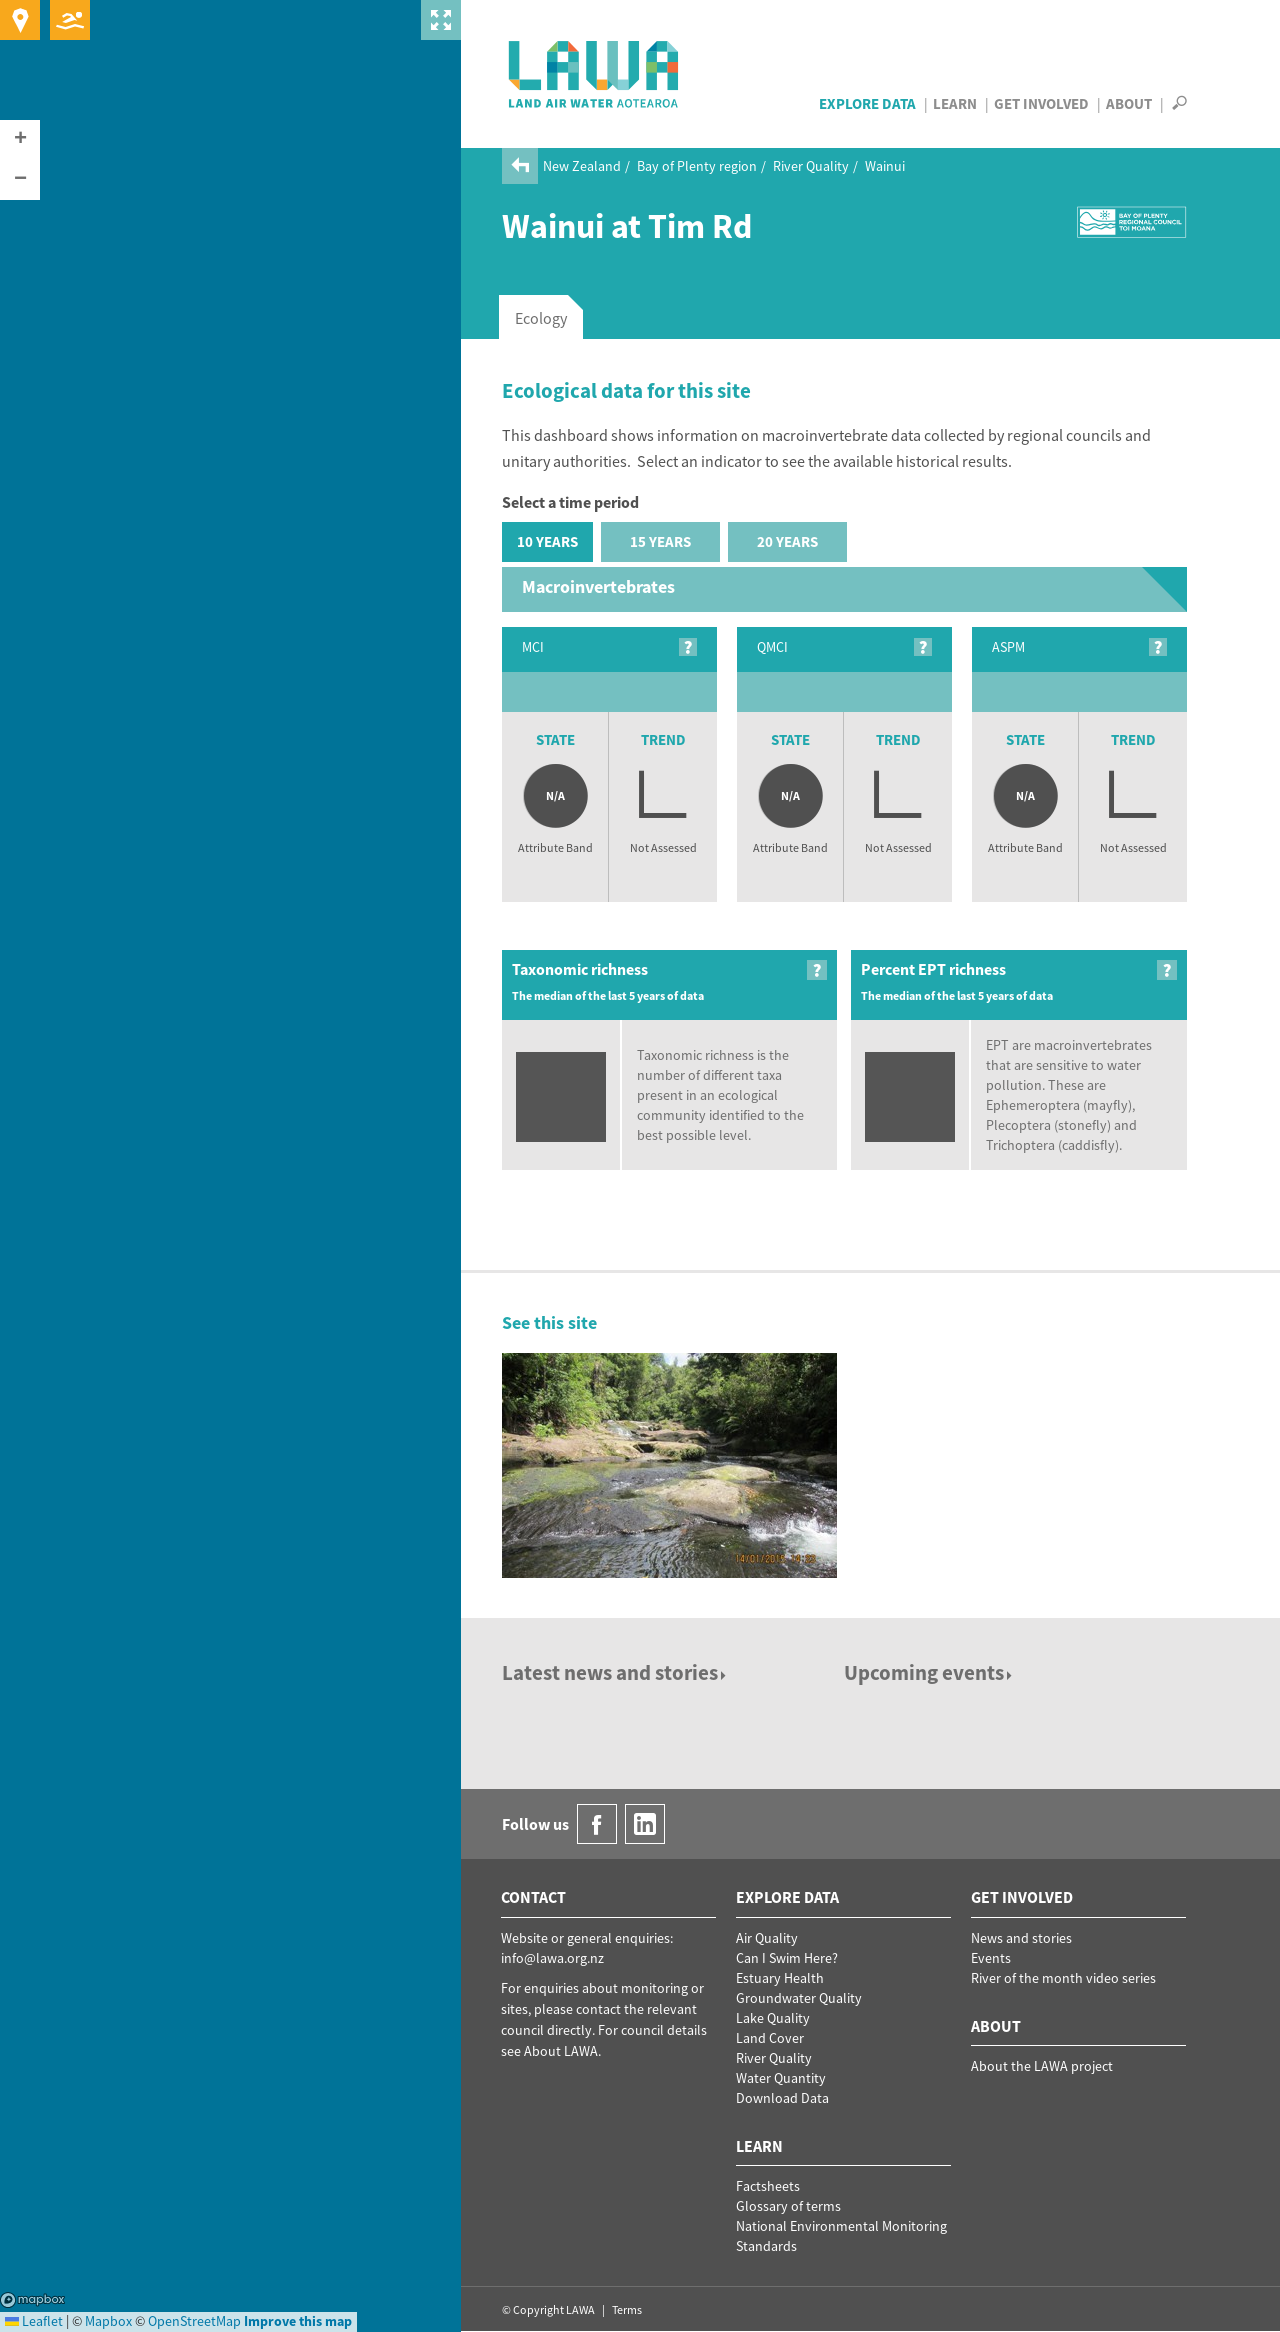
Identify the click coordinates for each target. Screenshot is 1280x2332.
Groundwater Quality (799, 1998)
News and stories (1021, 1938)
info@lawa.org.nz (552, 1958)
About (1129, 103)
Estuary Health (780, 1978)
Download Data (782, 2098)
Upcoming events (929, 1672)
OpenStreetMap (194, 2321)
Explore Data (867, 103)
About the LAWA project (1042, 2066)
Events (991, 1958)
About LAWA (561, 2051)
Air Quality (767, 1938)
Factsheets (768, 2186)
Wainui (885, 166)
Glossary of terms (788, 2206)
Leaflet (34, 2321)
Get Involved (1041, 103)
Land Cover (770, 2038)
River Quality (811, 166)
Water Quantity (781, 2078)
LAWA (594, 74)
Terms (627, 2309)
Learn (955, 103)
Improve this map (298, 2321)
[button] (20, 140)
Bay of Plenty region (697, 166)
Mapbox (32, 2300)
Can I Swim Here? (787, 1958)
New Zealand (582, 166)
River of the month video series (1063, 1978)
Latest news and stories (615, 1672)
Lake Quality (773, 2018)
